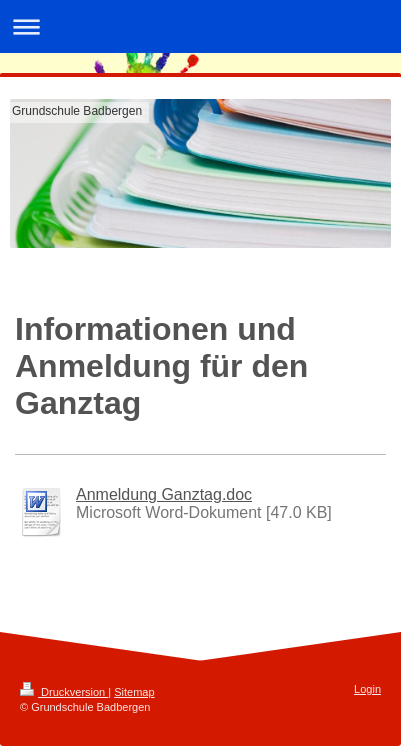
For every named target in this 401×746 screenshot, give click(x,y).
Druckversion (64, 692)
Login (367, 689)
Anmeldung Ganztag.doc (164, 494)
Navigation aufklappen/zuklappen (200, 26)
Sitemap (134, 692)
